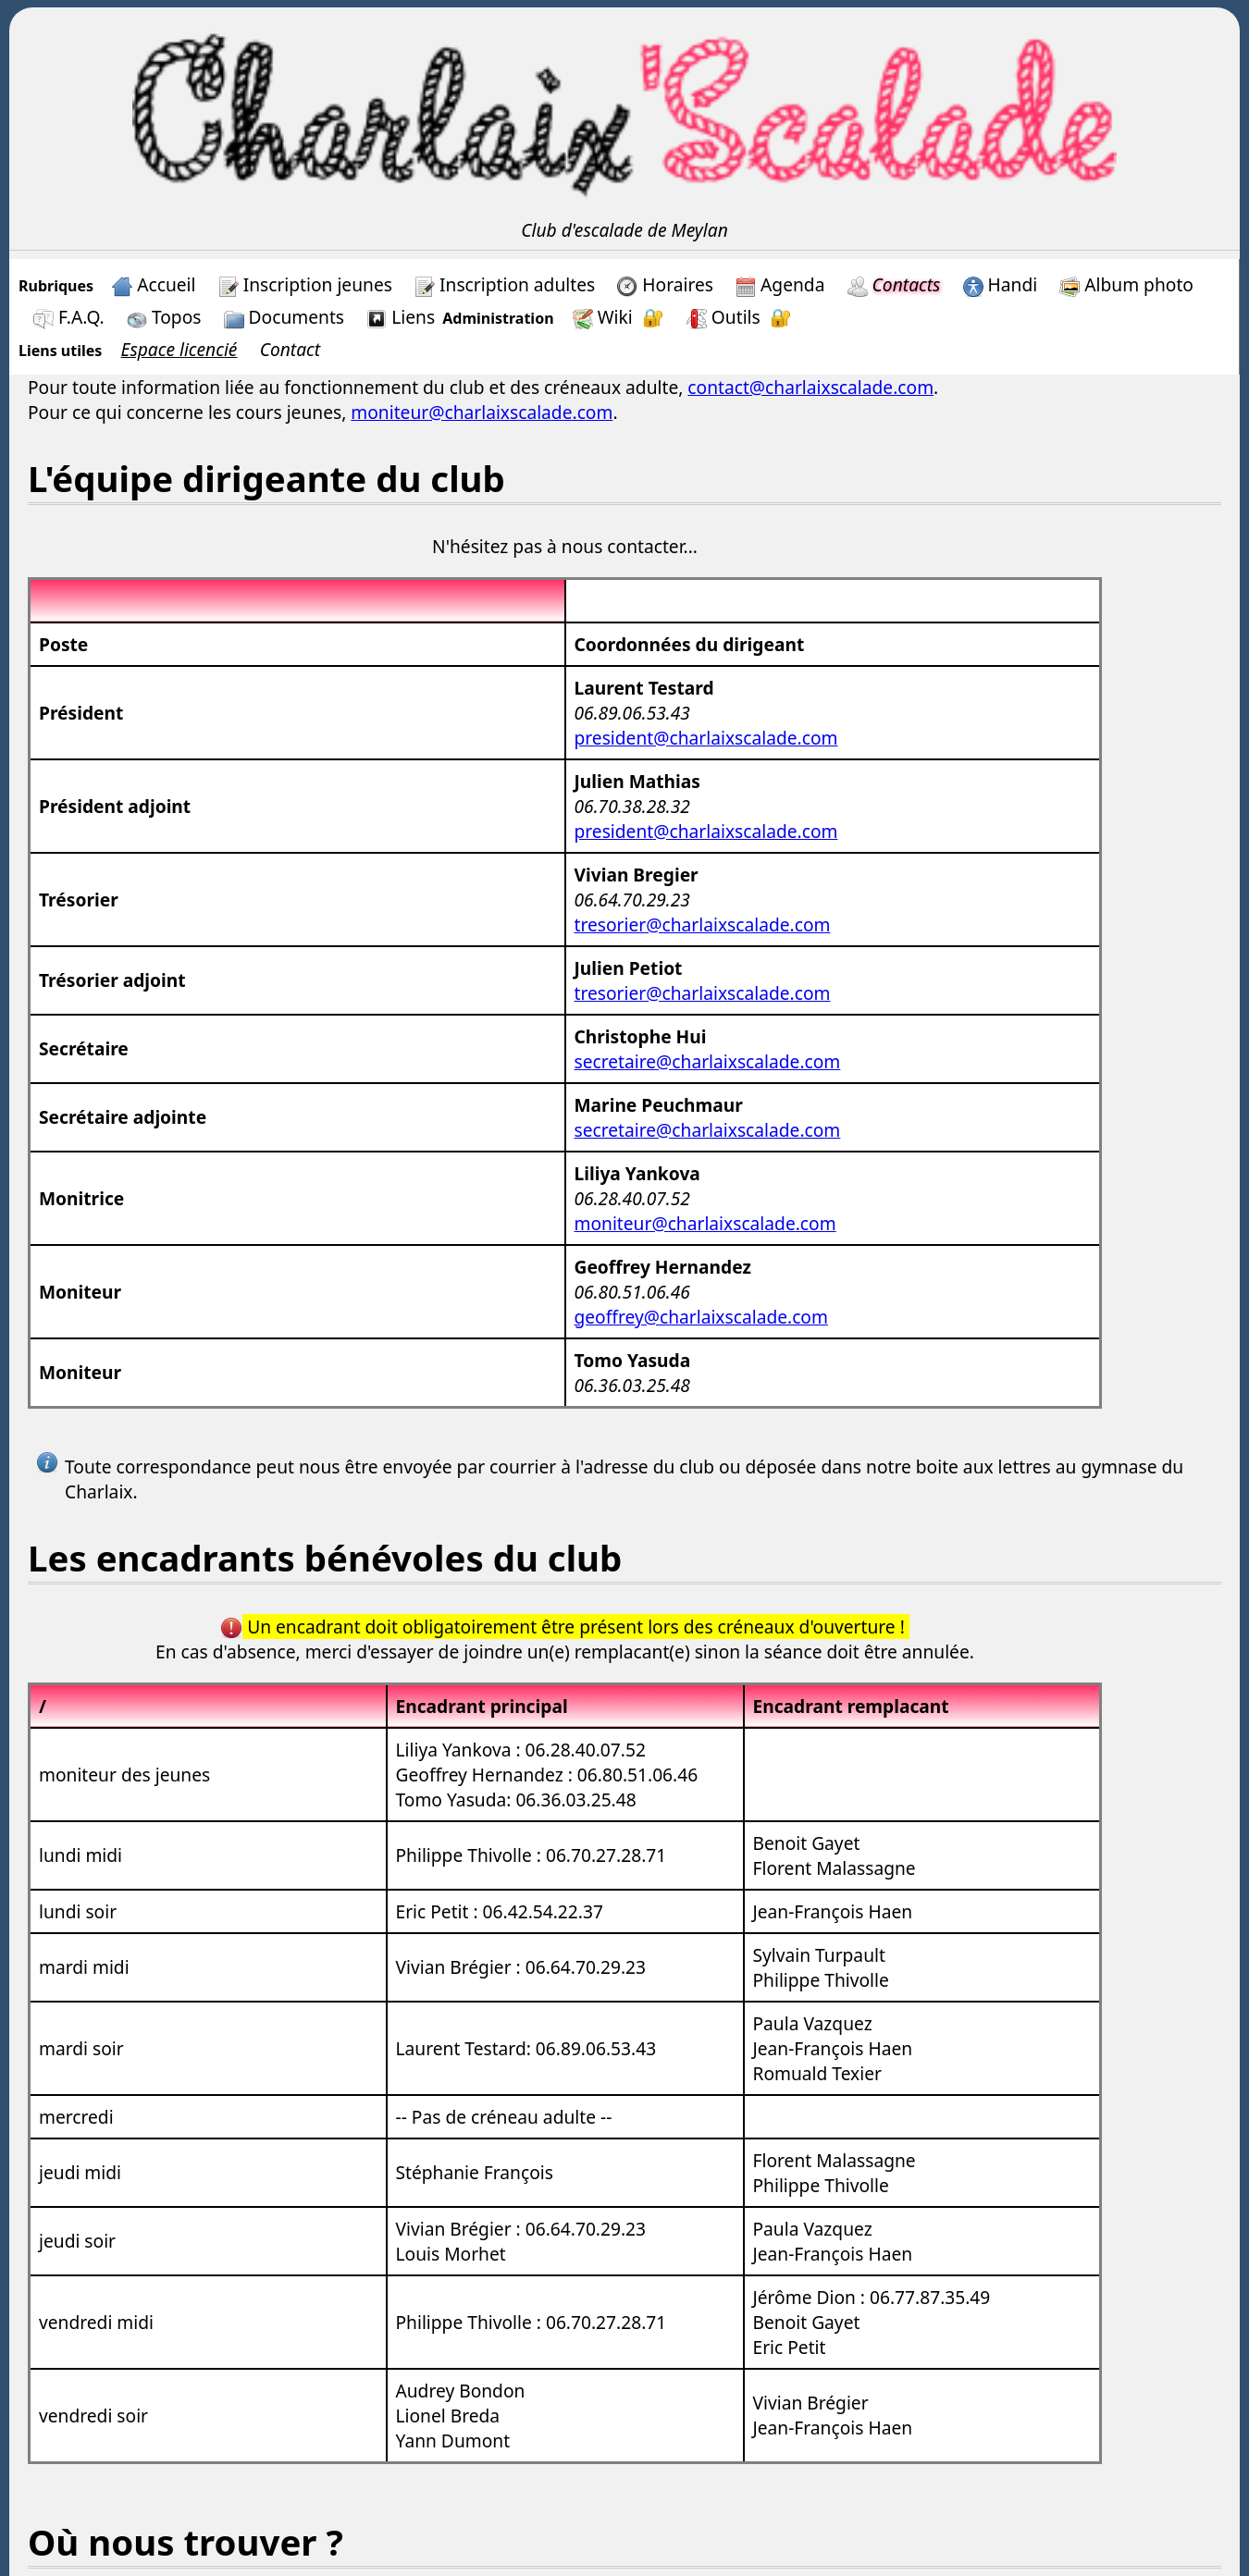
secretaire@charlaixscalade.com (708, 1061)
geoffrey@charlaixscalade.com (701, 1316)
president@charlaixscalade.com (706, 737)
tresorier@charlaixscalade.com (703, 924)
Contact (290, 349)
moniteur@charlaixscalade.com (481, 412)
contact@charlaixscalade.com (810, 387)
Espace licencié (179, 349)
